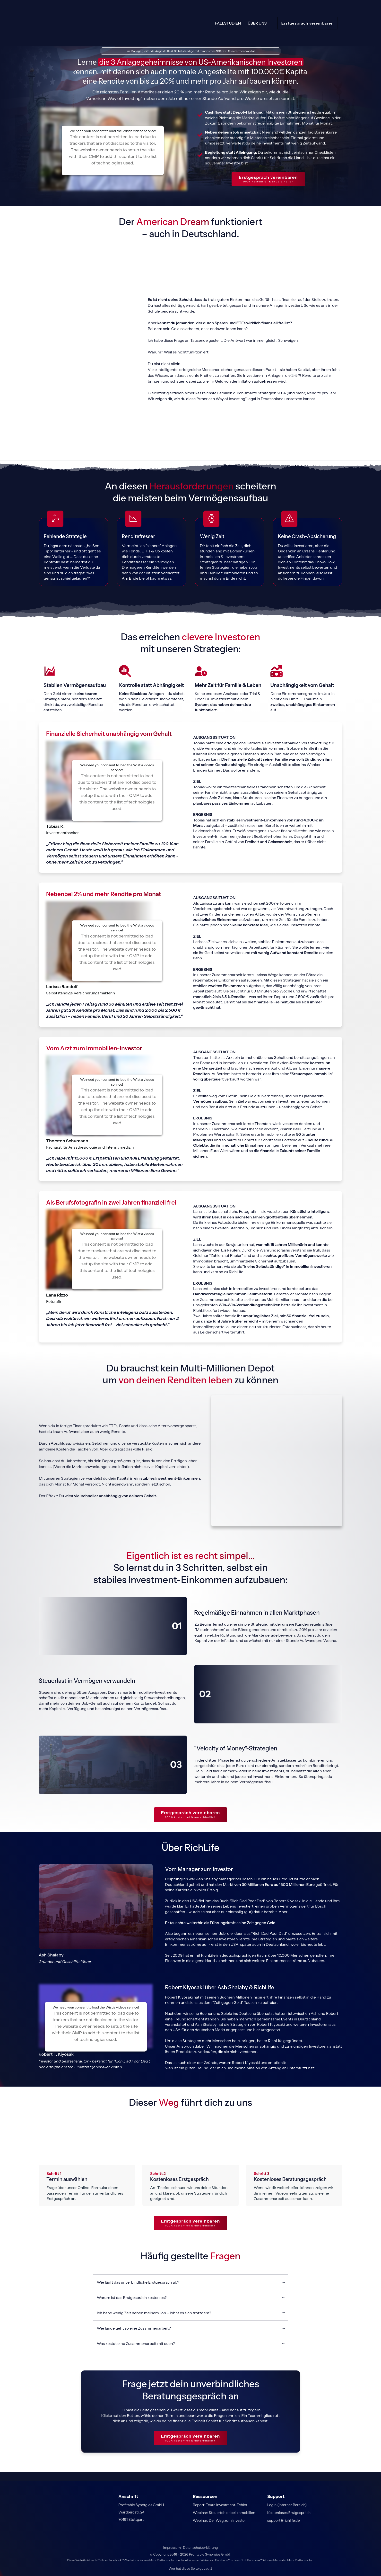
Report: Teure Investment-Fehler (220, 2505)
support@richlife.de (283, 2520)
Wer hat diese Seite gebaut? (190, 2569)
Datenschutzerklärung (200, 2547)
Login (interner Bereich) (287, 2505)
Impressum (172, 2547)
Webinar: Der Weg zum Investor (219, 2520)
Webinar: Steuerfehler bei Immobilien (224, 2512)
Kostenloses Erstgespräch (289, 2512)
